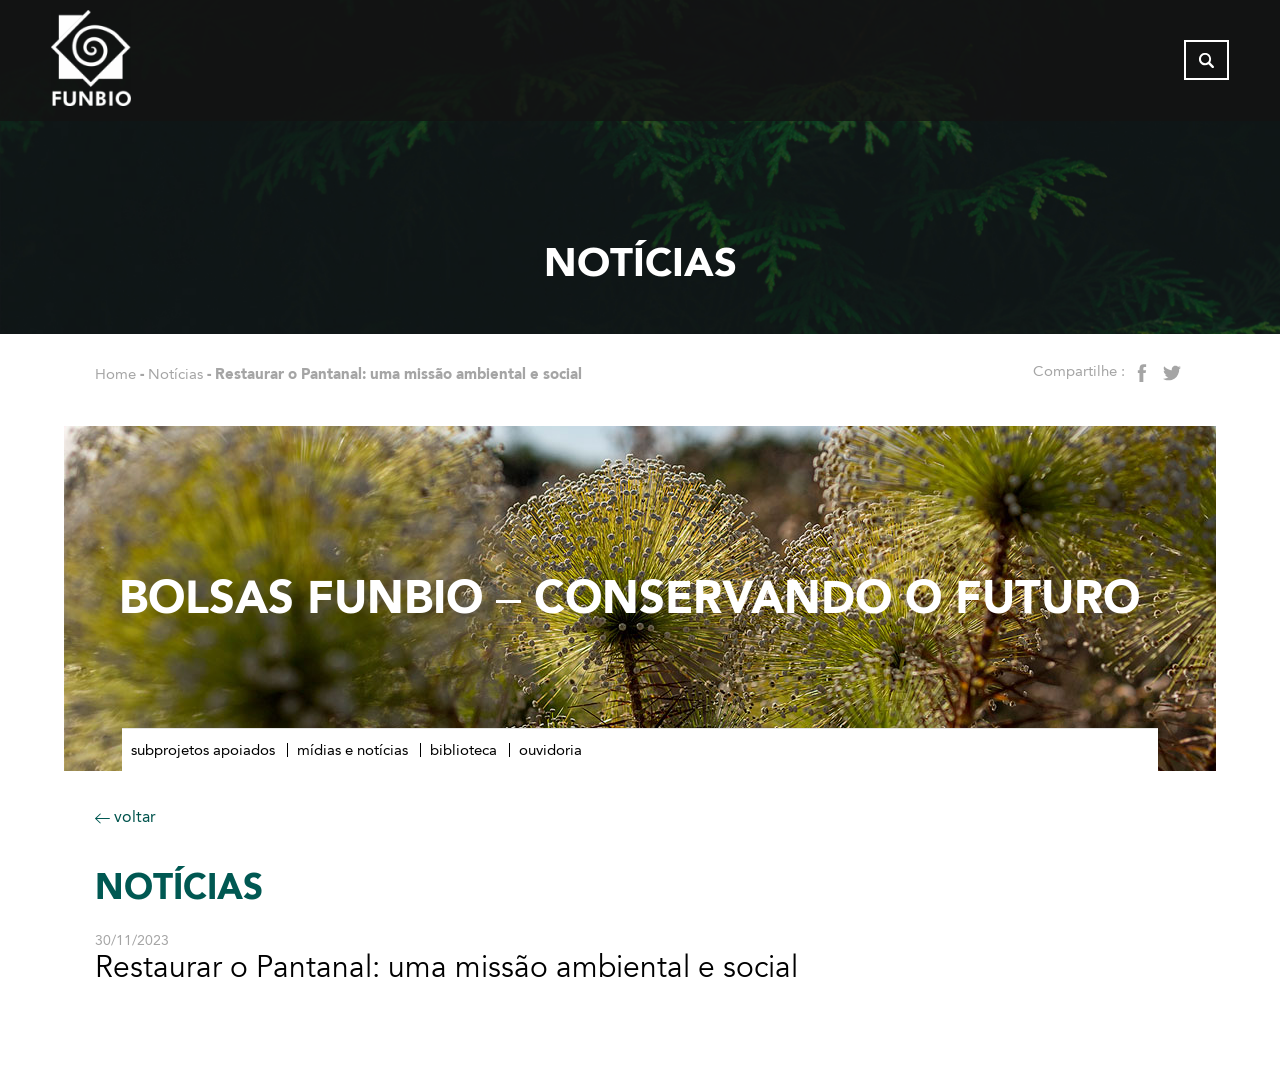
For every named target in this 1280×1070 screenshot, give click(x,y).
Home (115, 374)
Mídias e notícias (352, 750)
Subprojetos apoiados (203, 750)
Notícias (175, 374)
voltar (125, 816)
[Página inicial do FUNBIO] (146, 65)
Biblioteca (463, 750)
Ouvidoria (550, 750)
